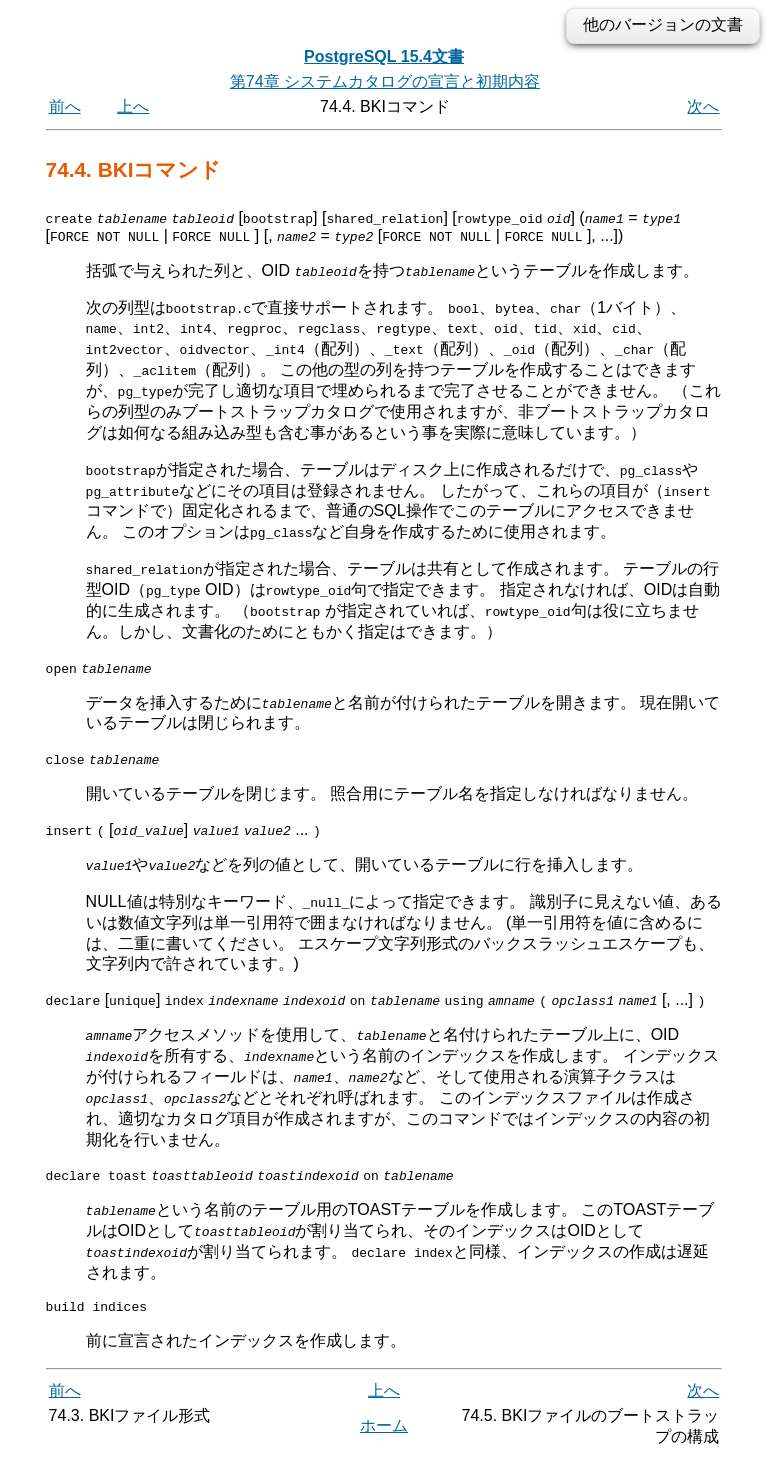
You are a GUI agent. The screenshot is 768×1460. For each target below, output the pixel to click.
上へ (133, 106)
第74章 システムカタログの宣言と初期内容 (385, 81)
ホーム (384, 1426)
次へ (703, 106)
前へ (65, 106)
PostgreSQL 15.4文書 (384, 56)
